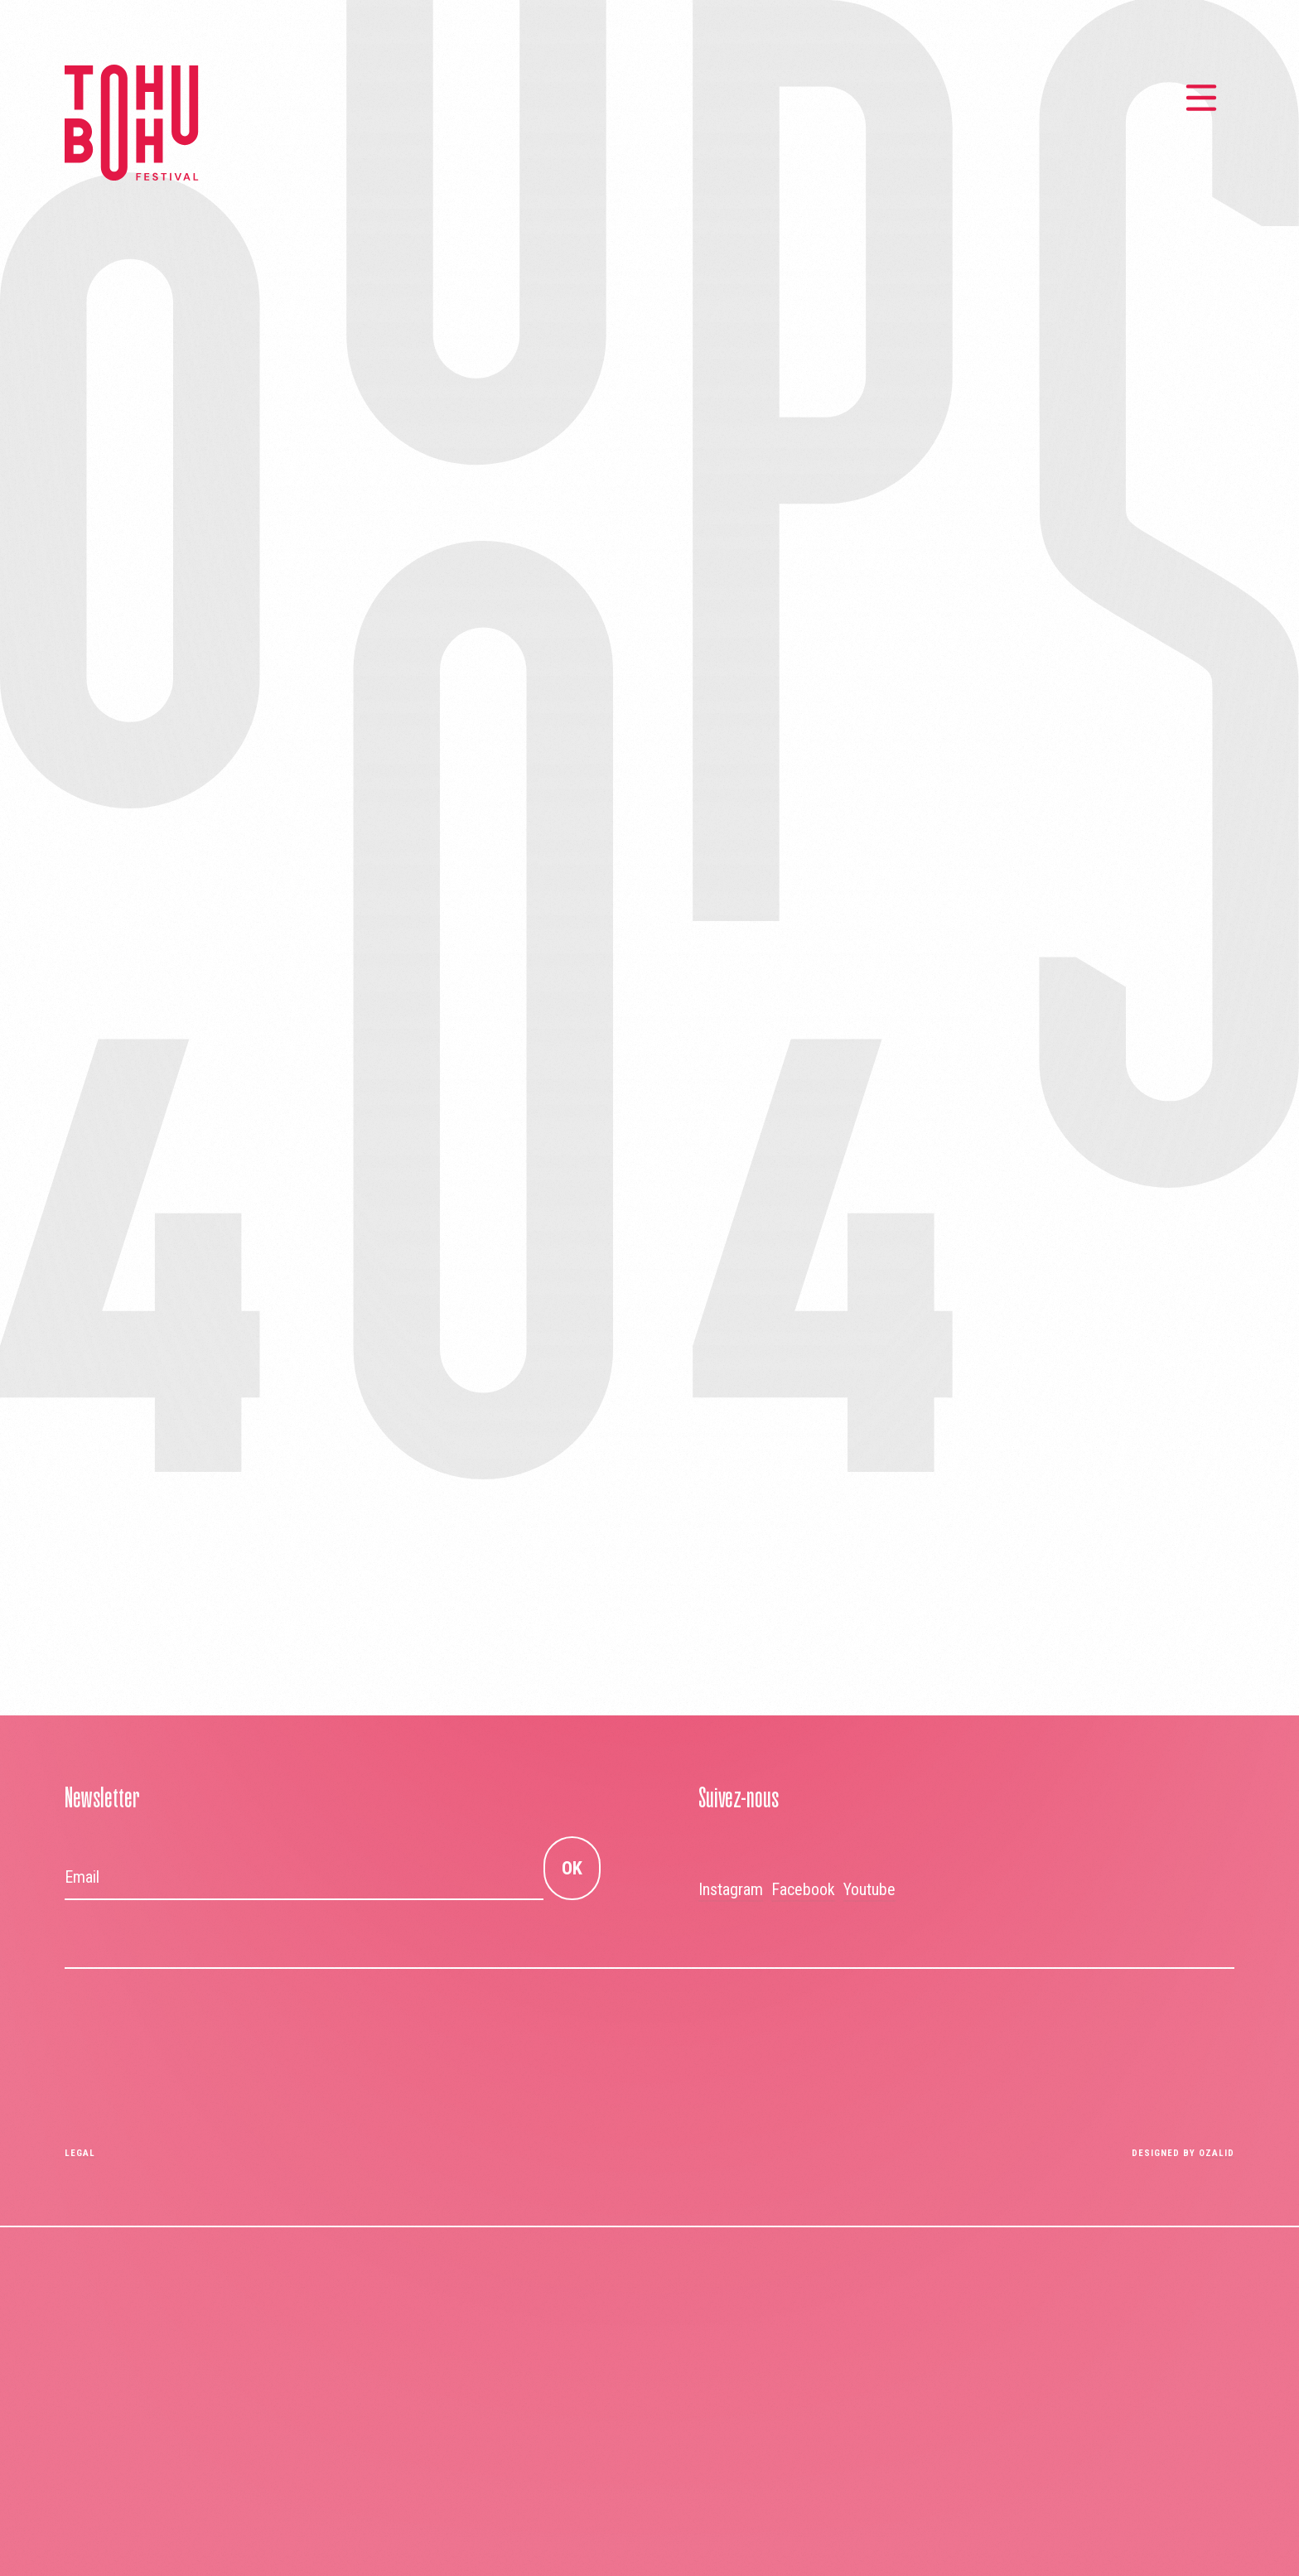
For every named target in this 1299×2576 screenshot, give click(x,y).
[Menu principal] (1201, 98)
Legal (80, 2153)
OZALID (1216, 2153)
